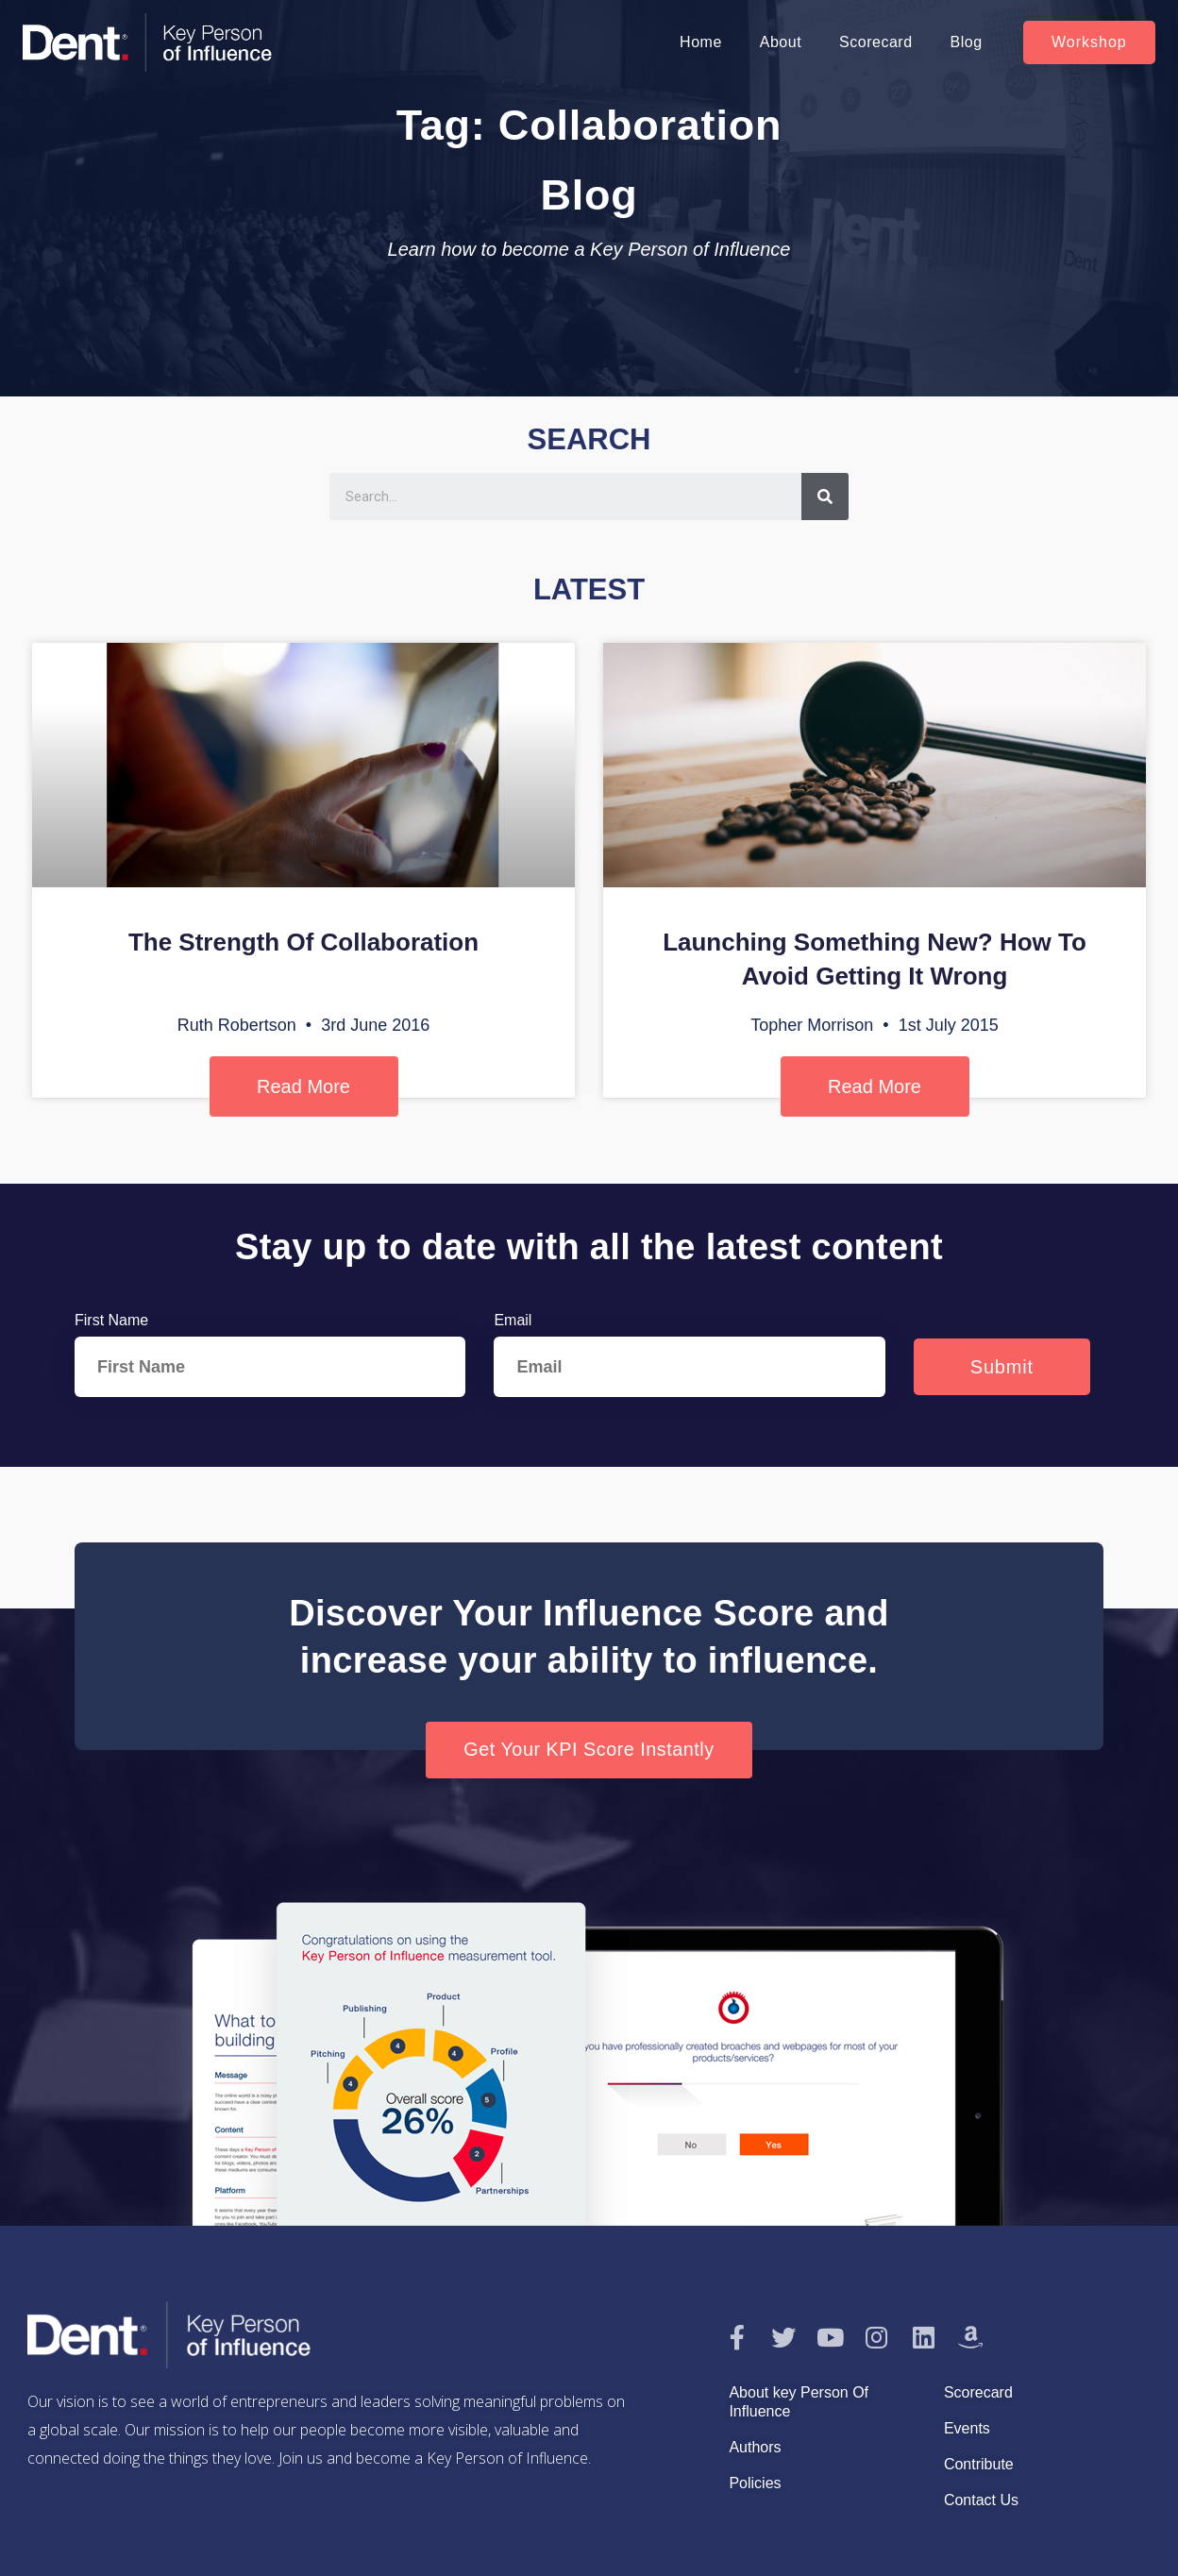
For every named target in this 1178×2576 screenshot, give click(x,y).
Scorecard (875, 42)
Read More (303, 1086)
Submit (1002, 1366)
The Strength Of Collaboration (303, 942)
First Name (111, 1320)
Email (512, 1320)
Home (701, 42)
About (780, 42)
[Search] (825, 496)
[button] (1089, 42)
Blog (967, 42)
